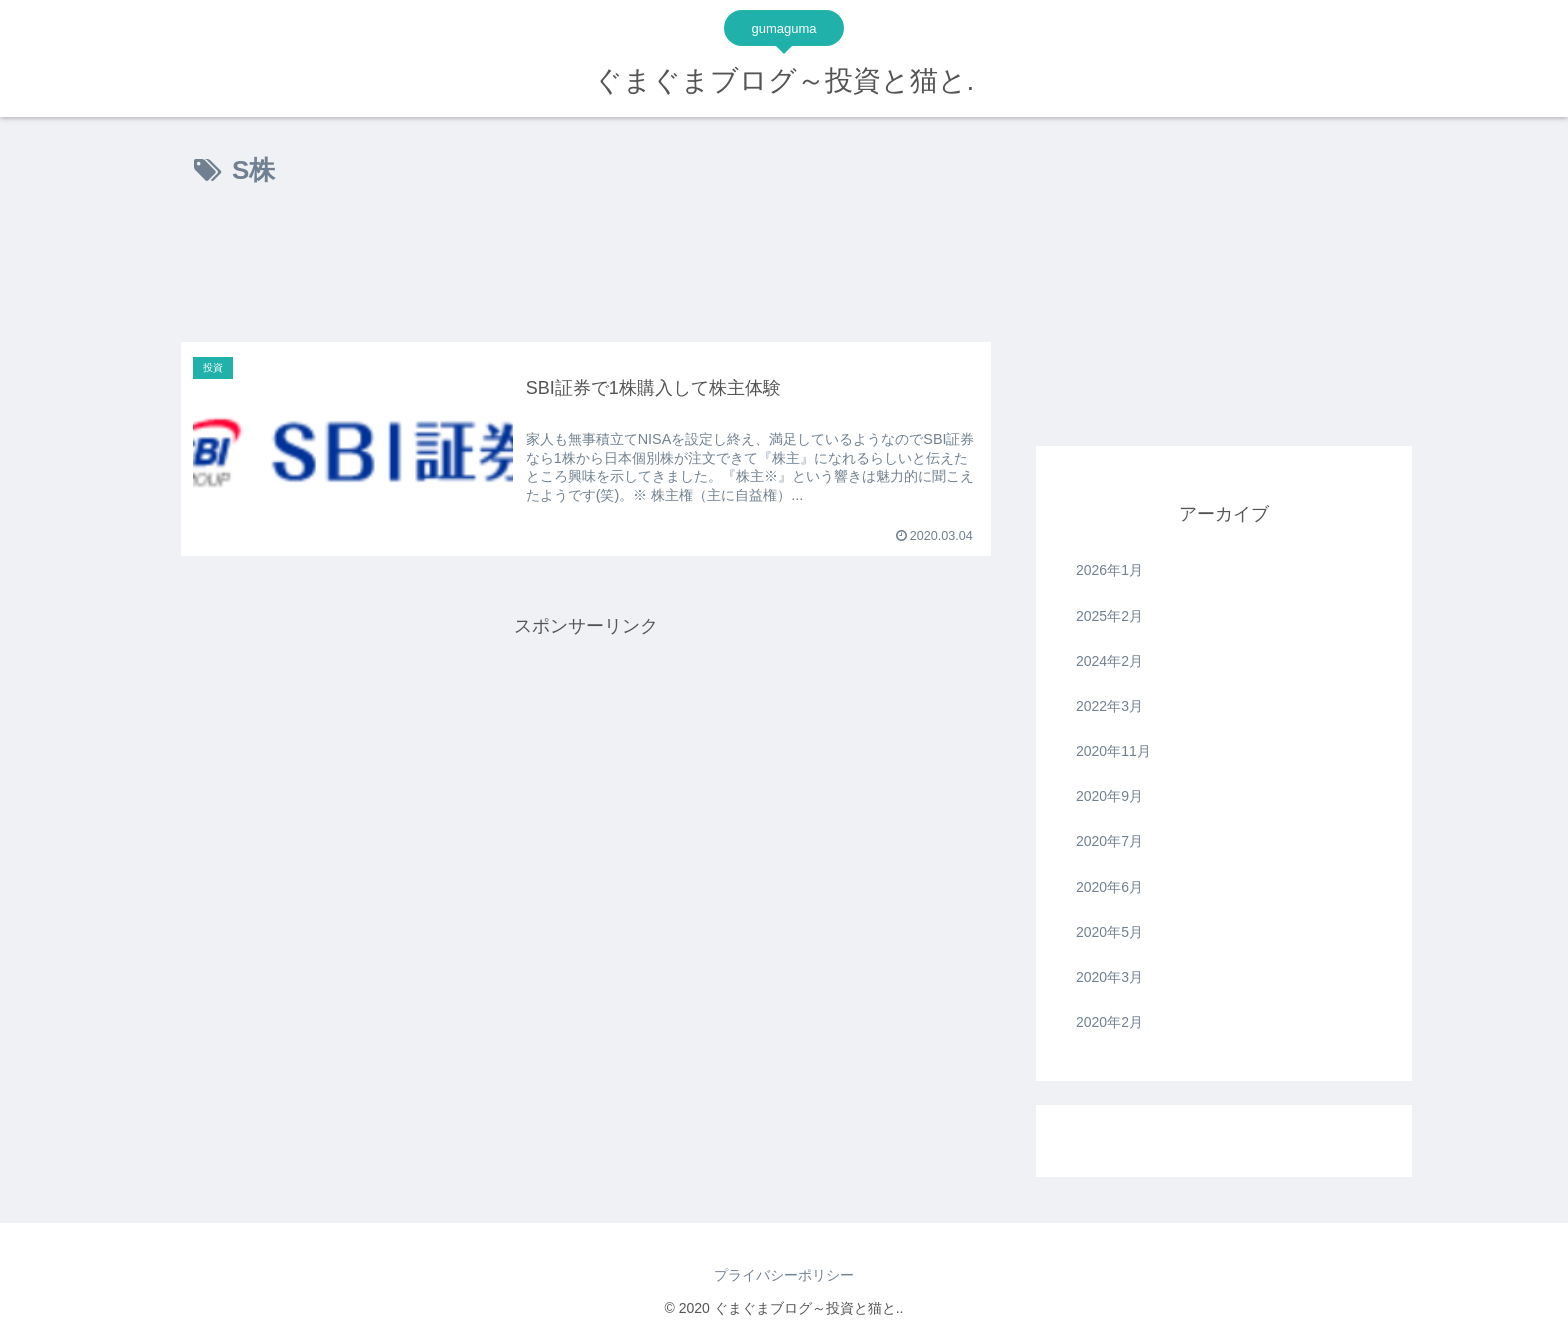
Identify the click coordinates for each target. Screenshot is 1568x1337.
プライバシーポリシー (784, 1275)
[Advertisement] (586, 272)
